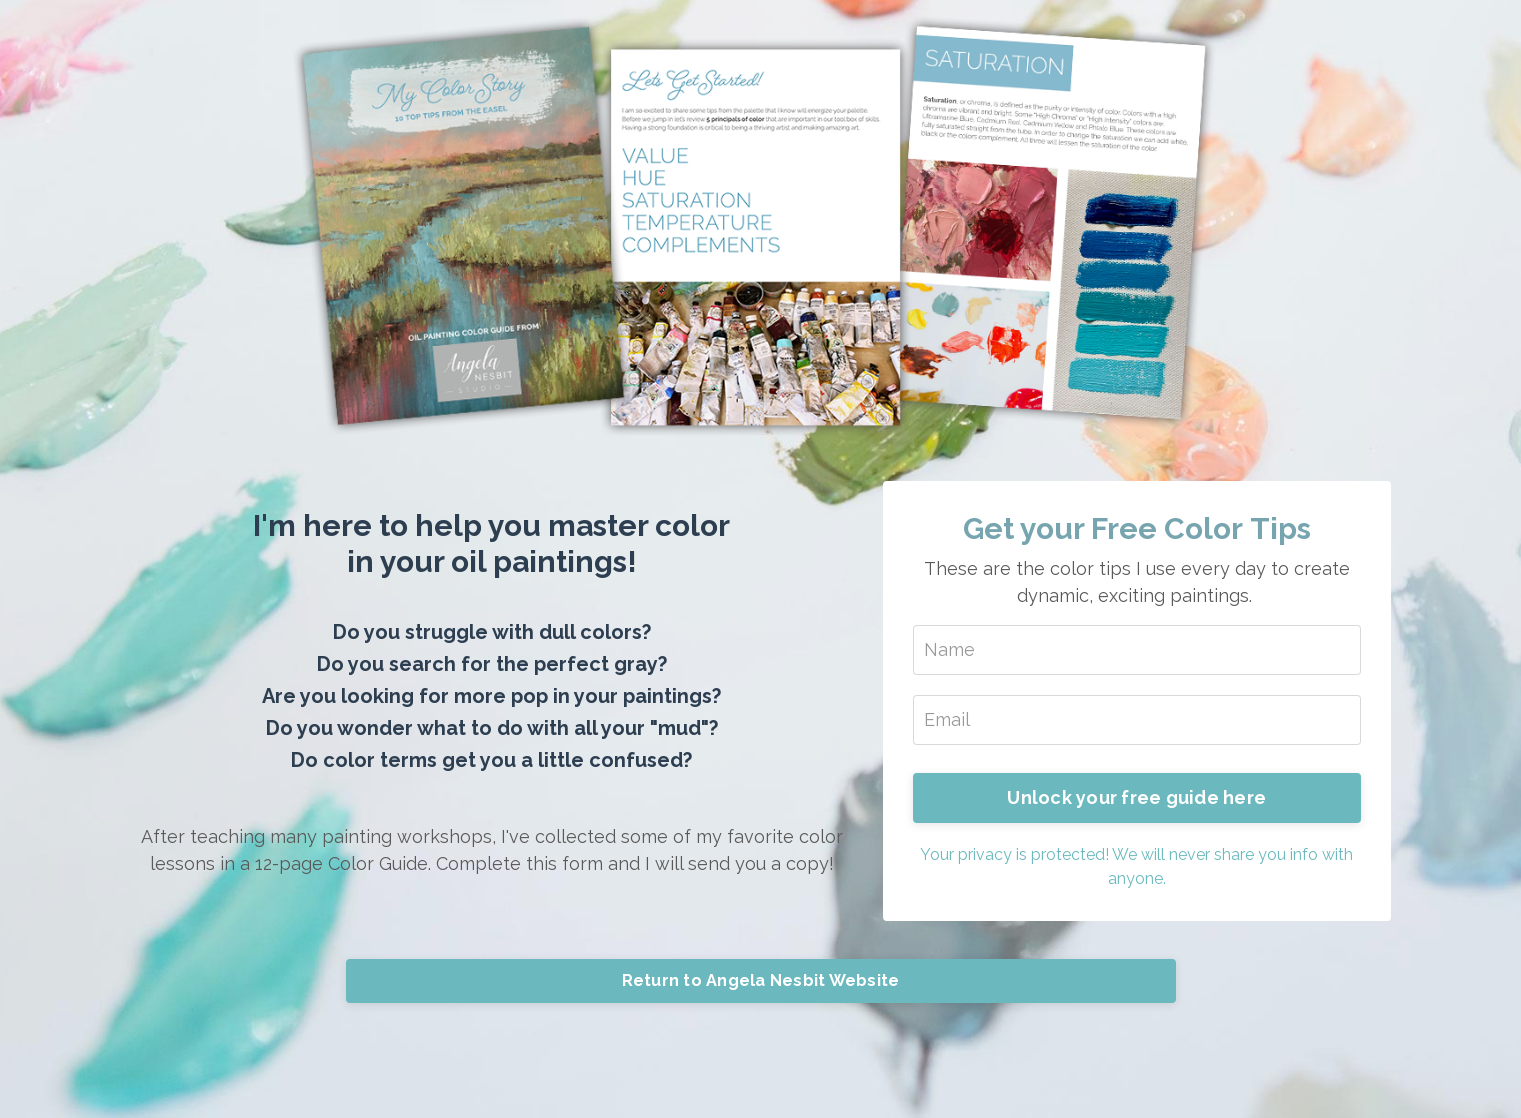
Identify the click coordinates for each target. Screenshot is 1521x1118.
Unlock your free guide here (1136, 797)
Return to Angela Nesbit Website (761, 980)
